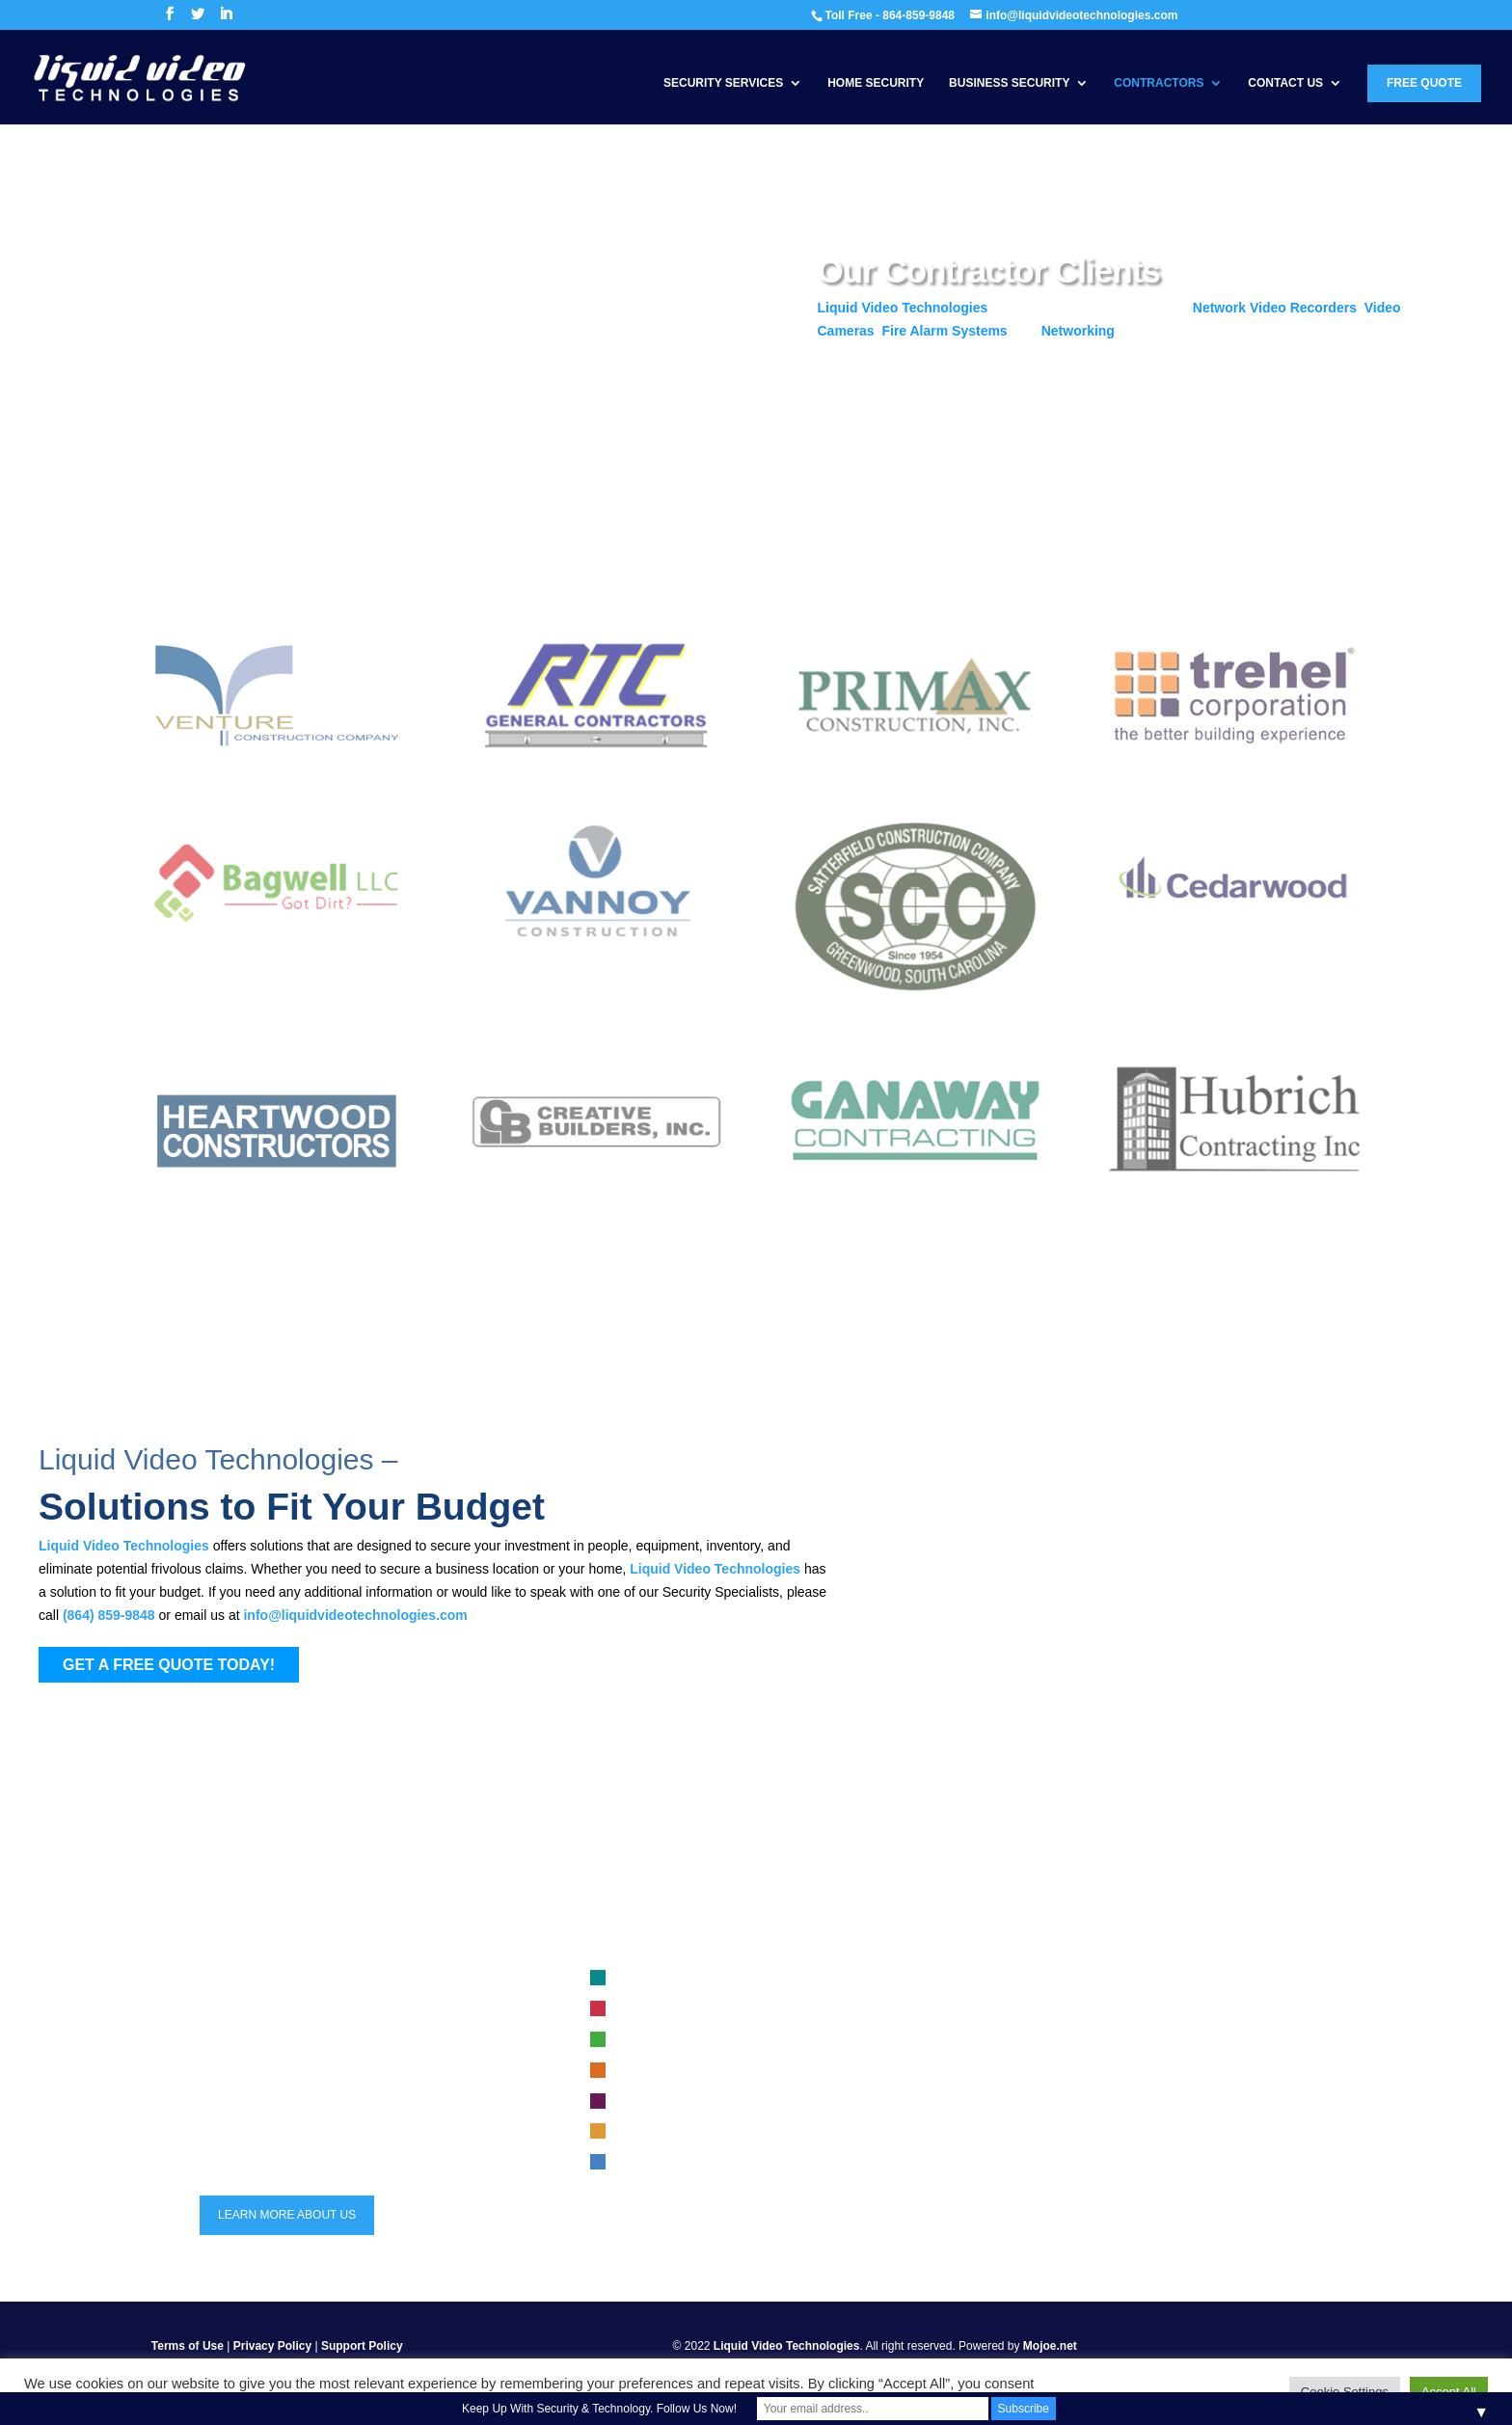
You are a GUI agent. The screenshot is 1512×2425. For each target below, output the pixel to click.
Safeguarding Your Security (1085, 2040)
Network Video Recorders (1275, 307)
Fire (630, 2009)
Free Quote (1424, 83)
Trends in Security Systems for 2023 (1108, 2071)
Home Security (875, 83)
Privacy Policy (272, 2346)
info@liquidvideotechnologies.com (355, 1615)
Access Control (659, 2071)
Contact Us (1285, 83)
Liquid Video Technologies (903, 307)
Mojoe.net (1050, 2346)
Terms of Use (187, 2346)
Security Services (723, 83)
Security (641, 2102)
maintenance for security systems (1101, 2102)
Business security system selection (1104, 1978)
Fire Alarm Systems (944, 330)
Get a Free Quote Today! (924, 404)
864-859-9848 (260, 2084)
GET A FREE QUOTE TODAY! (169, 1665)
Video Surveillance (668, 1978)
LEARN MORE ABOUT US (287, 2215)
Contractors (1158, 83)
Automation (649, 2132)
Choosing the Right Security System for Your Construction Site (1175, 2009)
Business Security (1009, 83)
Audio (635, 2162)
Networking (1078, 330)
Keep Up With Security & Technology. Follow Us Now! (599, 2408)
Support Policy (362, 2346)
